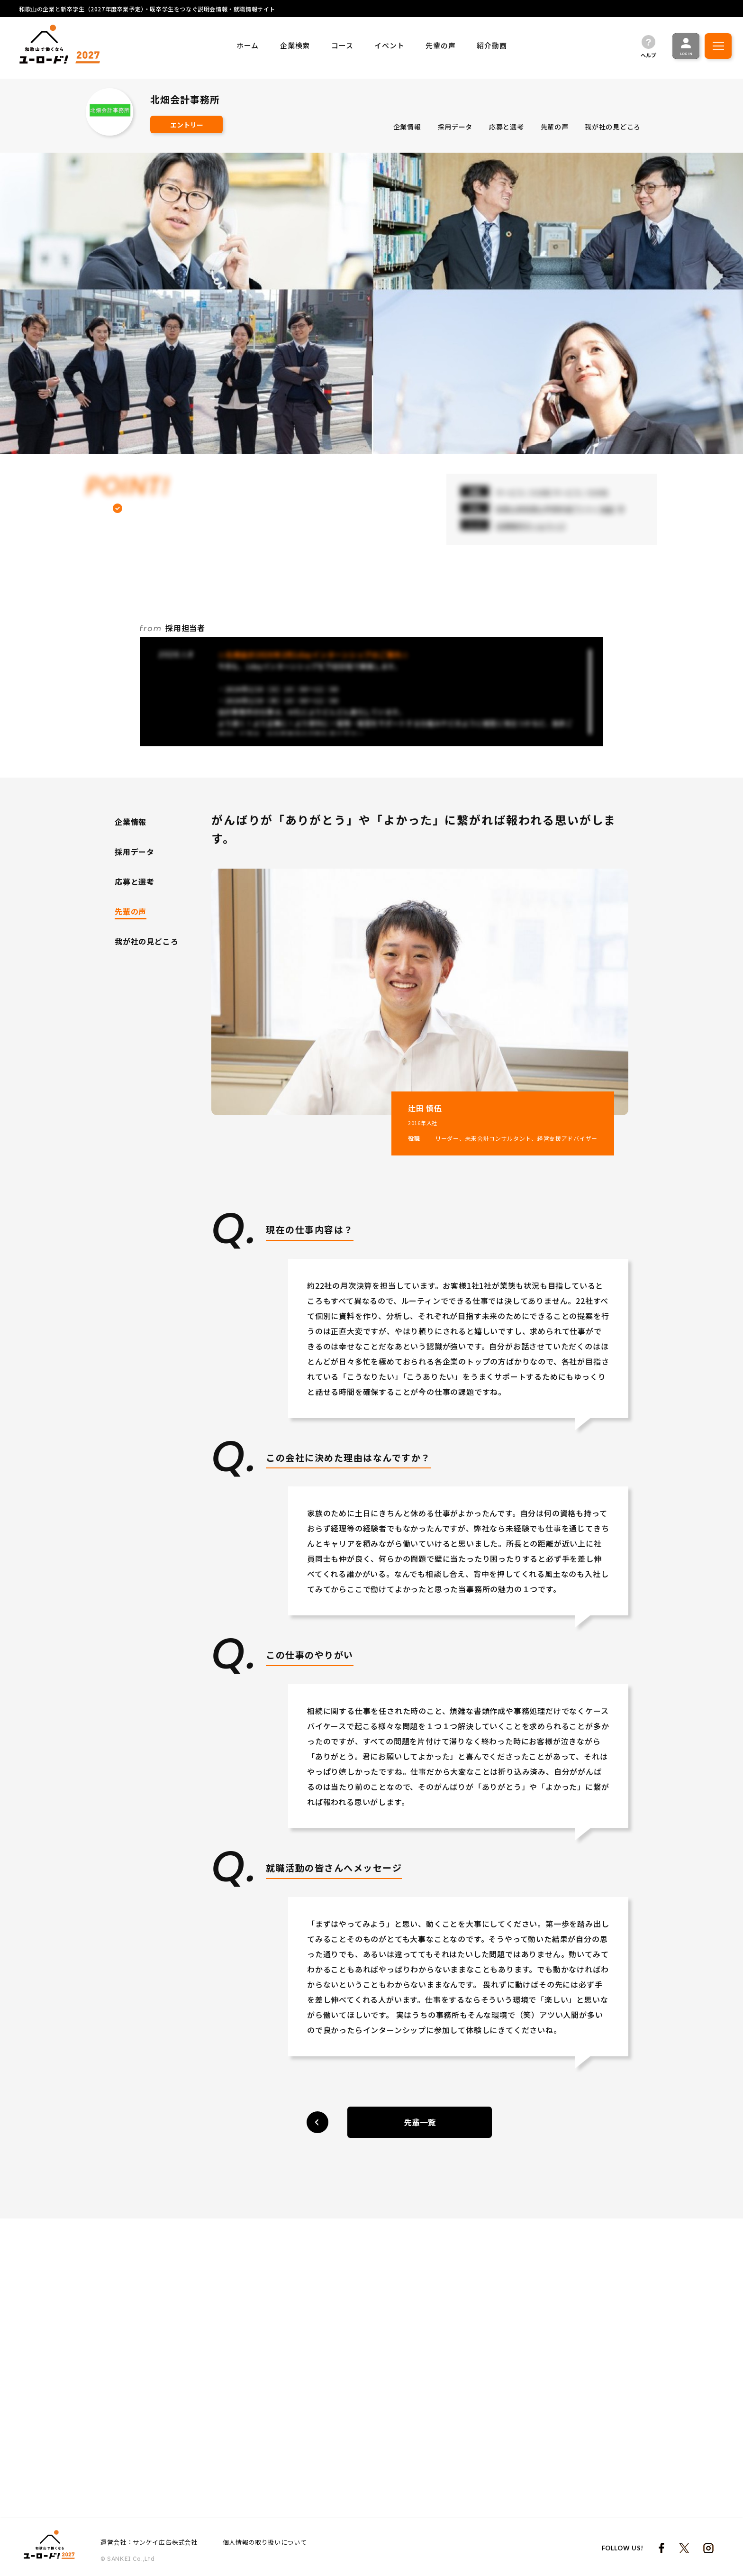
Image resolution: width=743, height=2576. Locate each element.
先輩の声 (440, 45)
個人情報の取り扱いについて (265, 2542)
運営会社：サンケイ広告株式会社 (149, 2542)
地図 (607, 509)
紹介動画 (492, 45)
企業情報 (407, 126)
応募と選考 (506, 126)
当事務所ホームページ (531, 526)
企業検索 (295, 45)
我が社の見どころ (613, 126)
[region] (491, 127)
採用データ (455, 126)
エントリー (186, 124)
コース (342, 45)
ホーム (247, 45)
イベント (389, 45)
